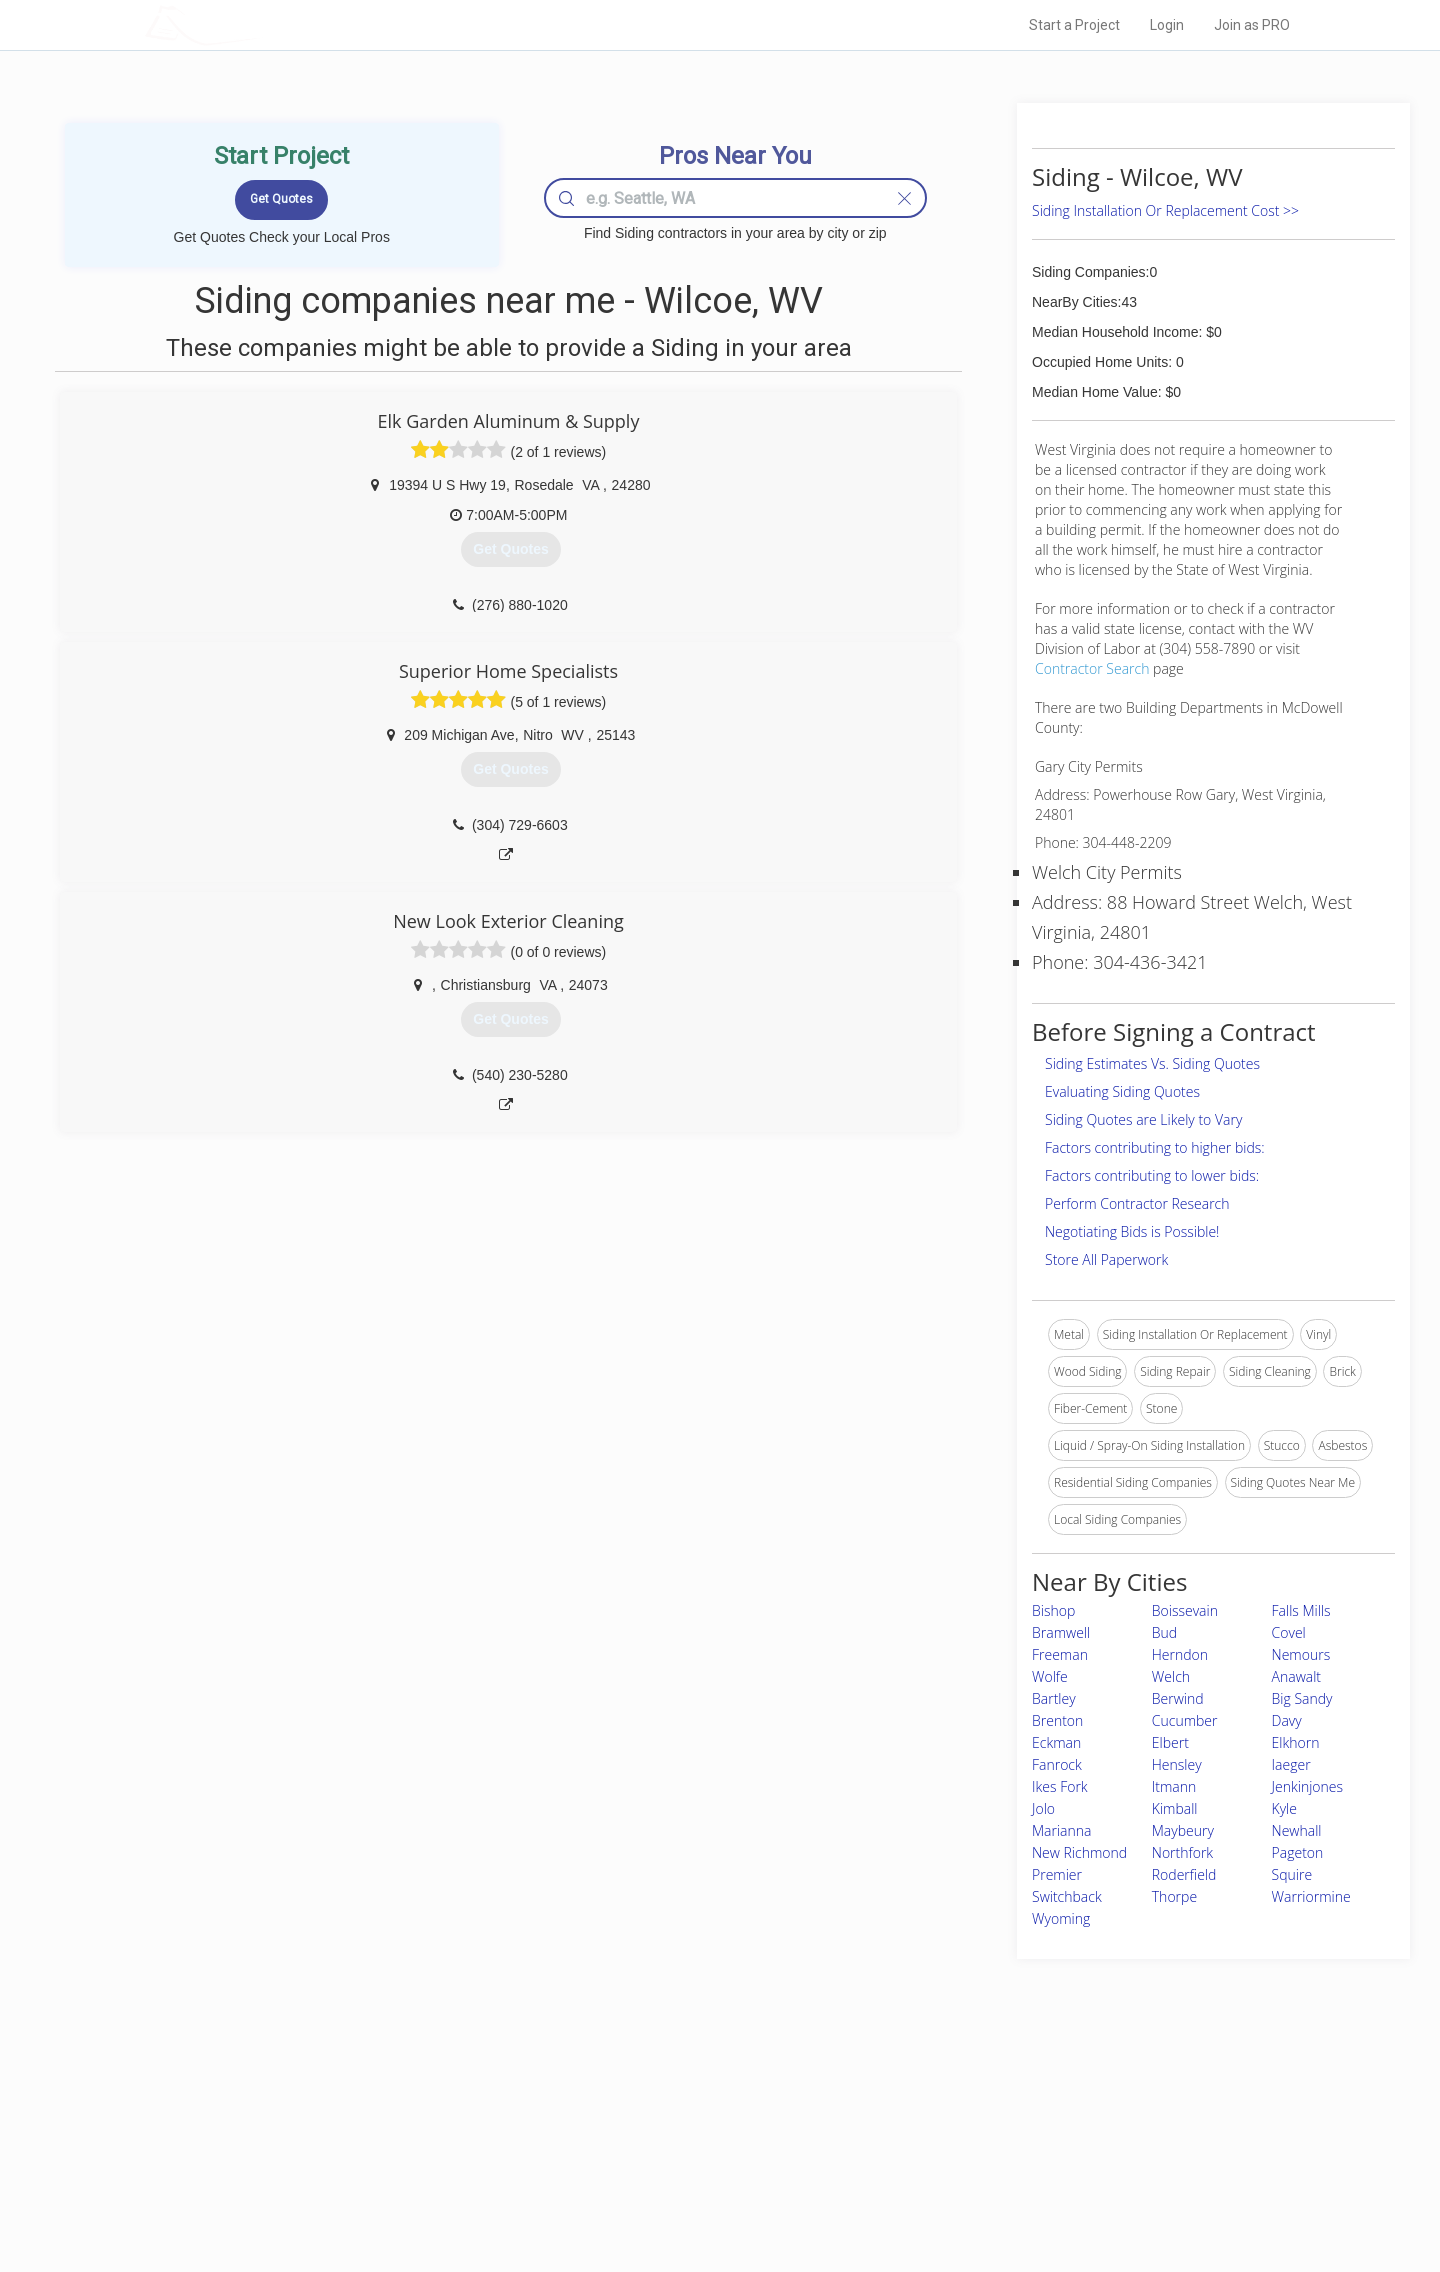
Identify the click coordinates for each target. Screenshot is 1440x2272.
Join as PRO (1252, 25)
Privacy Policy (989, 2125)
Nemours (1301, 1654)
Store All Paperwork (1106, 1259)
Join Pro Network (663, 2103)
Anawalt (1296, 1676)
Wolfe (1050, 1676)
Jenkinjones (1307, 1786)
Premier (1057, 1874)
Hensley (1177, 1764)
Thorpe (1174, 1896)
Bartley (1054, 1698)
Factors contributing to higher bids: (1155, 1147)
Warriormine (1311, 1896)
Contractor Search (1092, 668)
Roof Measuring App (672, 2148)
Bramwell (1061, 1632)
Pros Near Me (376, 2125)
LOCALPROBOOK (261, 24)
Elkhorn (1296, 1742)
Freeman (1060, 1654)
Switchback (1067, 1896)
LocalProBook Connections (1026, 2170)
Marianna (1061, 1830)
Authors (973, 2148)
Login (1167, 25)
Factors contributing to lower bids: (1152, 1175)
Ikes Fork (1060, 1786)
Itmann (1174, 1786)
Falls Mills (1301, 1610)
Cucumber (1185, 1720)
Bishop (1053, 1610)
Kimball (1175, 1808)
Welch (1171, 1676)
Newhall (1297, 1830)
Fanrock (1057, 1764)
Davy (1287, 1720)
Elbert (1170, 1742)
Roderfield (1184, 1874)
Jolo (1043, 1808)
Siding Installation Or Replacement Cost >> (1165, 210)
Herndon (1180, 1654)
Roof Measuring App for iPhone (702, 2170)
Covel (1289, 1632)
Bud (1164, 1632)
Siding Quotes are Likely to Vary (1143, 1119)
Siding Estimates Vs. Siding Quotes (1152, 1063)
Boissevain (1185, 1610)
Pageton (1298, 1852)
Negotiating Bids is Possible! (1132, 1231)
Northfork (1182, 1852)
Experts (637, 2125)
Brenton (1057, 1720)
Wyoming (1061, 1918)
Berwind (1178, 1698)
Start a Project (1074, 25)
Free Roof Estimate (392, 2170)
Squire (1292, 1874)
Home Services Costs (399, 2103)
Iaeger (1291, 1764)
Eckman (1056, 1742)
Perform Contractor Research (1137, 1203)
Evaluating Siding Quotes (1122, 1091)
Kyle (1284, 1808)
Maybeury (1183, 1830)
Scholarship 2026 (999, 2103)
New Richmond (1079, 1852)
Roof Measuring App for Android (704, 2193)
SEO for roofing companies (1024, 2193)
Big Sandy (1302, 1698)
